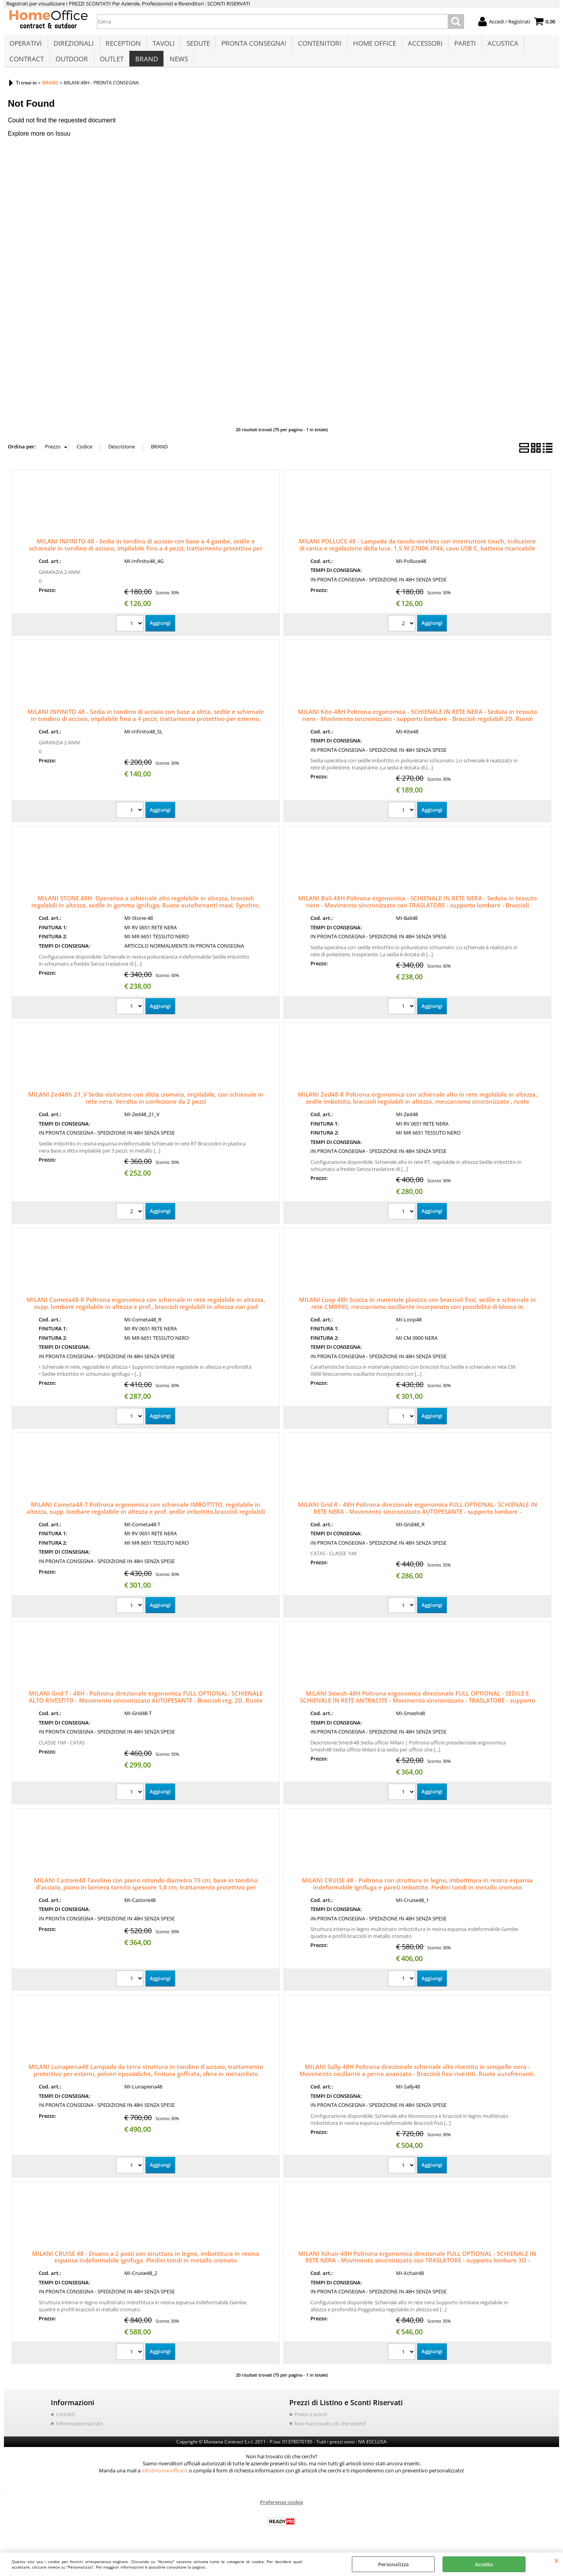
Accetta (484, 2564)
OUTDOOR (71, 65)
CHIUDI (556, 2560)
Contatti (65, 2421)
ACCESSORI (422, 45)
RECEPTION (122, 45)
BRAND (145, 65)
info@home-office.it (165, 2478)
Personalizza (393, 2564)
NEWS (177, 65)
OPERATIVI (25, 45)
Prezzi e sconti (310, 2421)
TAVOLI (162, 45)
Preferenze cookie (281, 2509)
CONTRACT (26, 65)
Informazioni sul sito (79, 2431)
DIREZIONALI (73, 45)
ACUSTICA (499, 45)
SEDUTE (196, 45)
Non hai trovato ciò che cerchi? (330, 2431)
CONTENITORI (317, 45)
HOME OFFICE (372, 45)
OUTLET (111, 65)
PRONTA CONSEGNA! (252, 45)
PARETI (462, 45)
